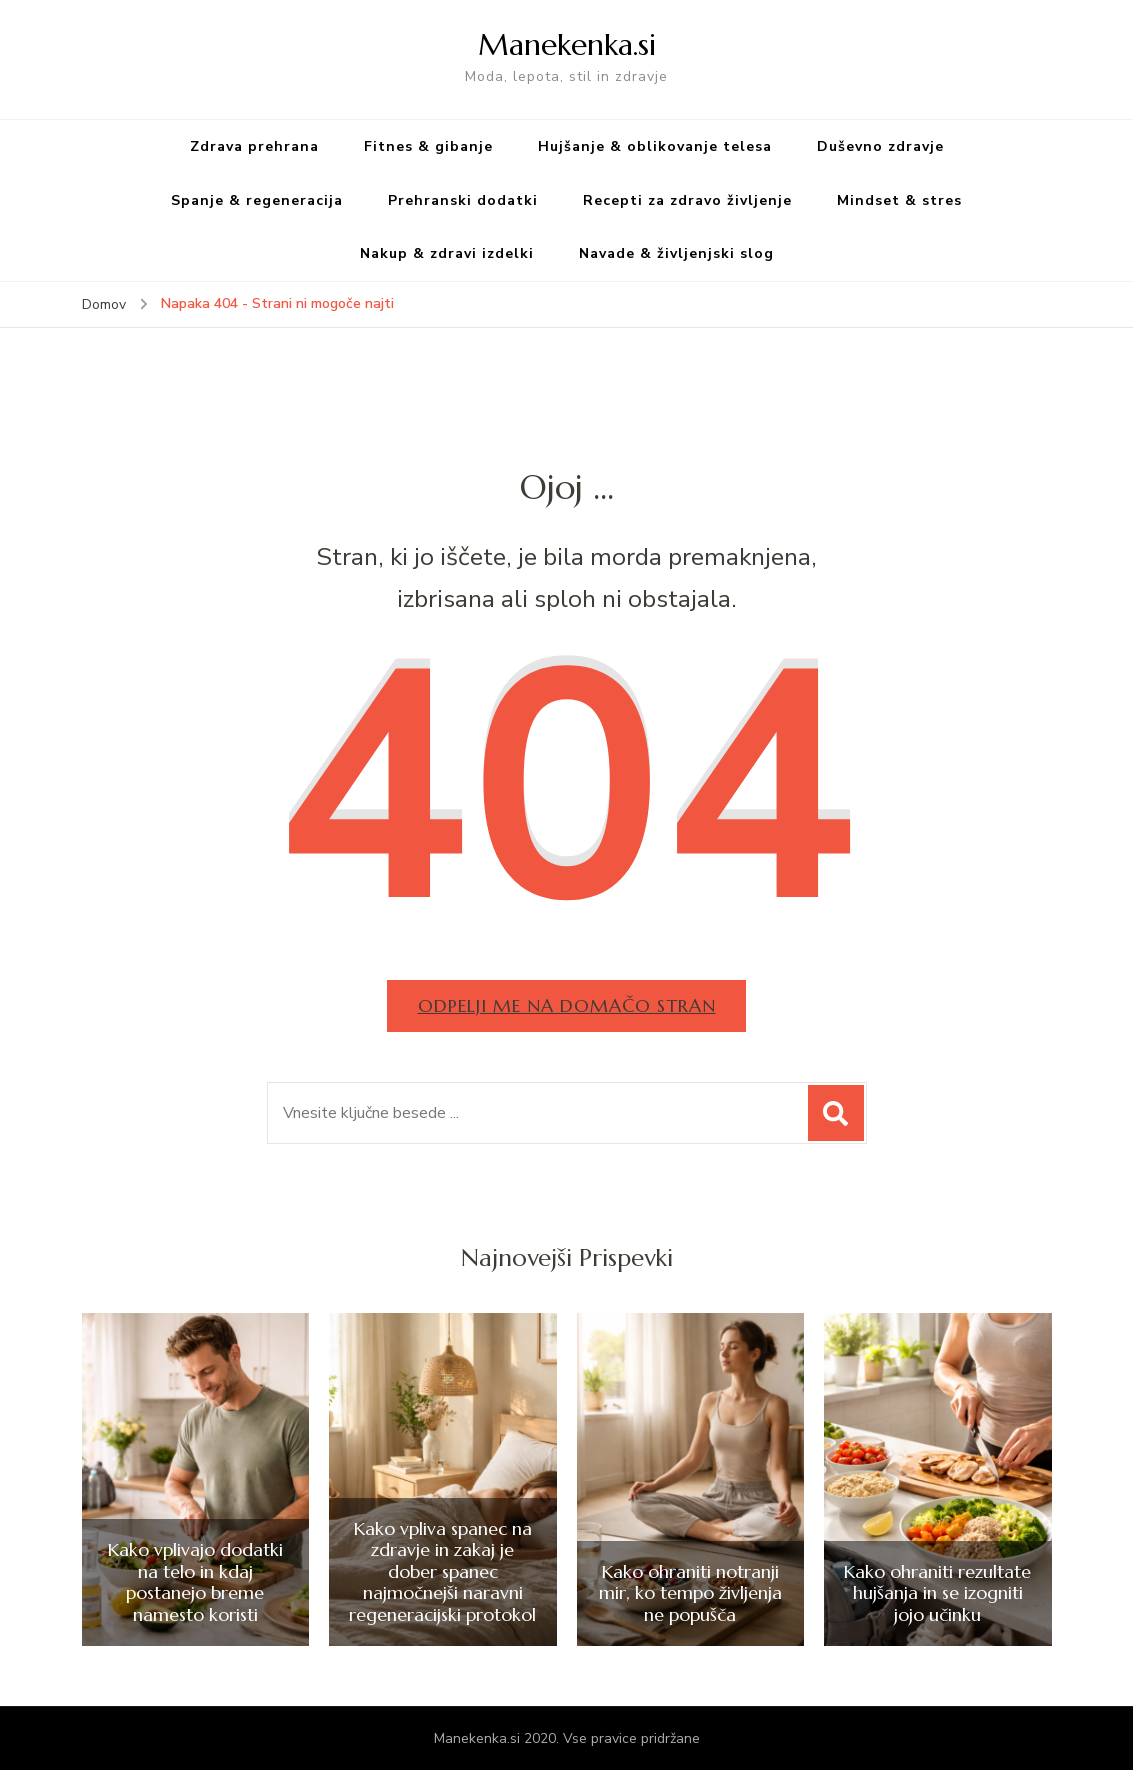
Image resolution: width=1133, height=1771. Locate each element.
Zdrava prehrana (254, 146)
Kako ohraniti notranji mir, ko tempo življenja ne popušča (690, 1593)
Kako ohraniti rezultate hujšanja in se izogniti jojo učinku (937, 1593)
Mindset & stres (899, 200)
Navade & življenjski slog (676, 253)
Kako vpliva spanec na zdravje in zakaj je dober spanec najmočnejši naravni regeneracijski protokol (442, 1572)
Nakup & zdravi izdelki (447, 253)
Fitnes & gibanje (428, 146)
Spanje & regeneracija (257, 200)
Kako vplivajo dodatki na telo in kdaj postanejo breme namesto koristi (195, 1582)
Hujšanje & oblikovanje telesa (655, 146)
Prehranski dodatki (463, 200)
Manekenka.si (567, 44)
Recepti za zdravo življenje (687, 200)
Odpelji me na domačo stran (567, 1005)
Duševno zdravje (880, 146)
